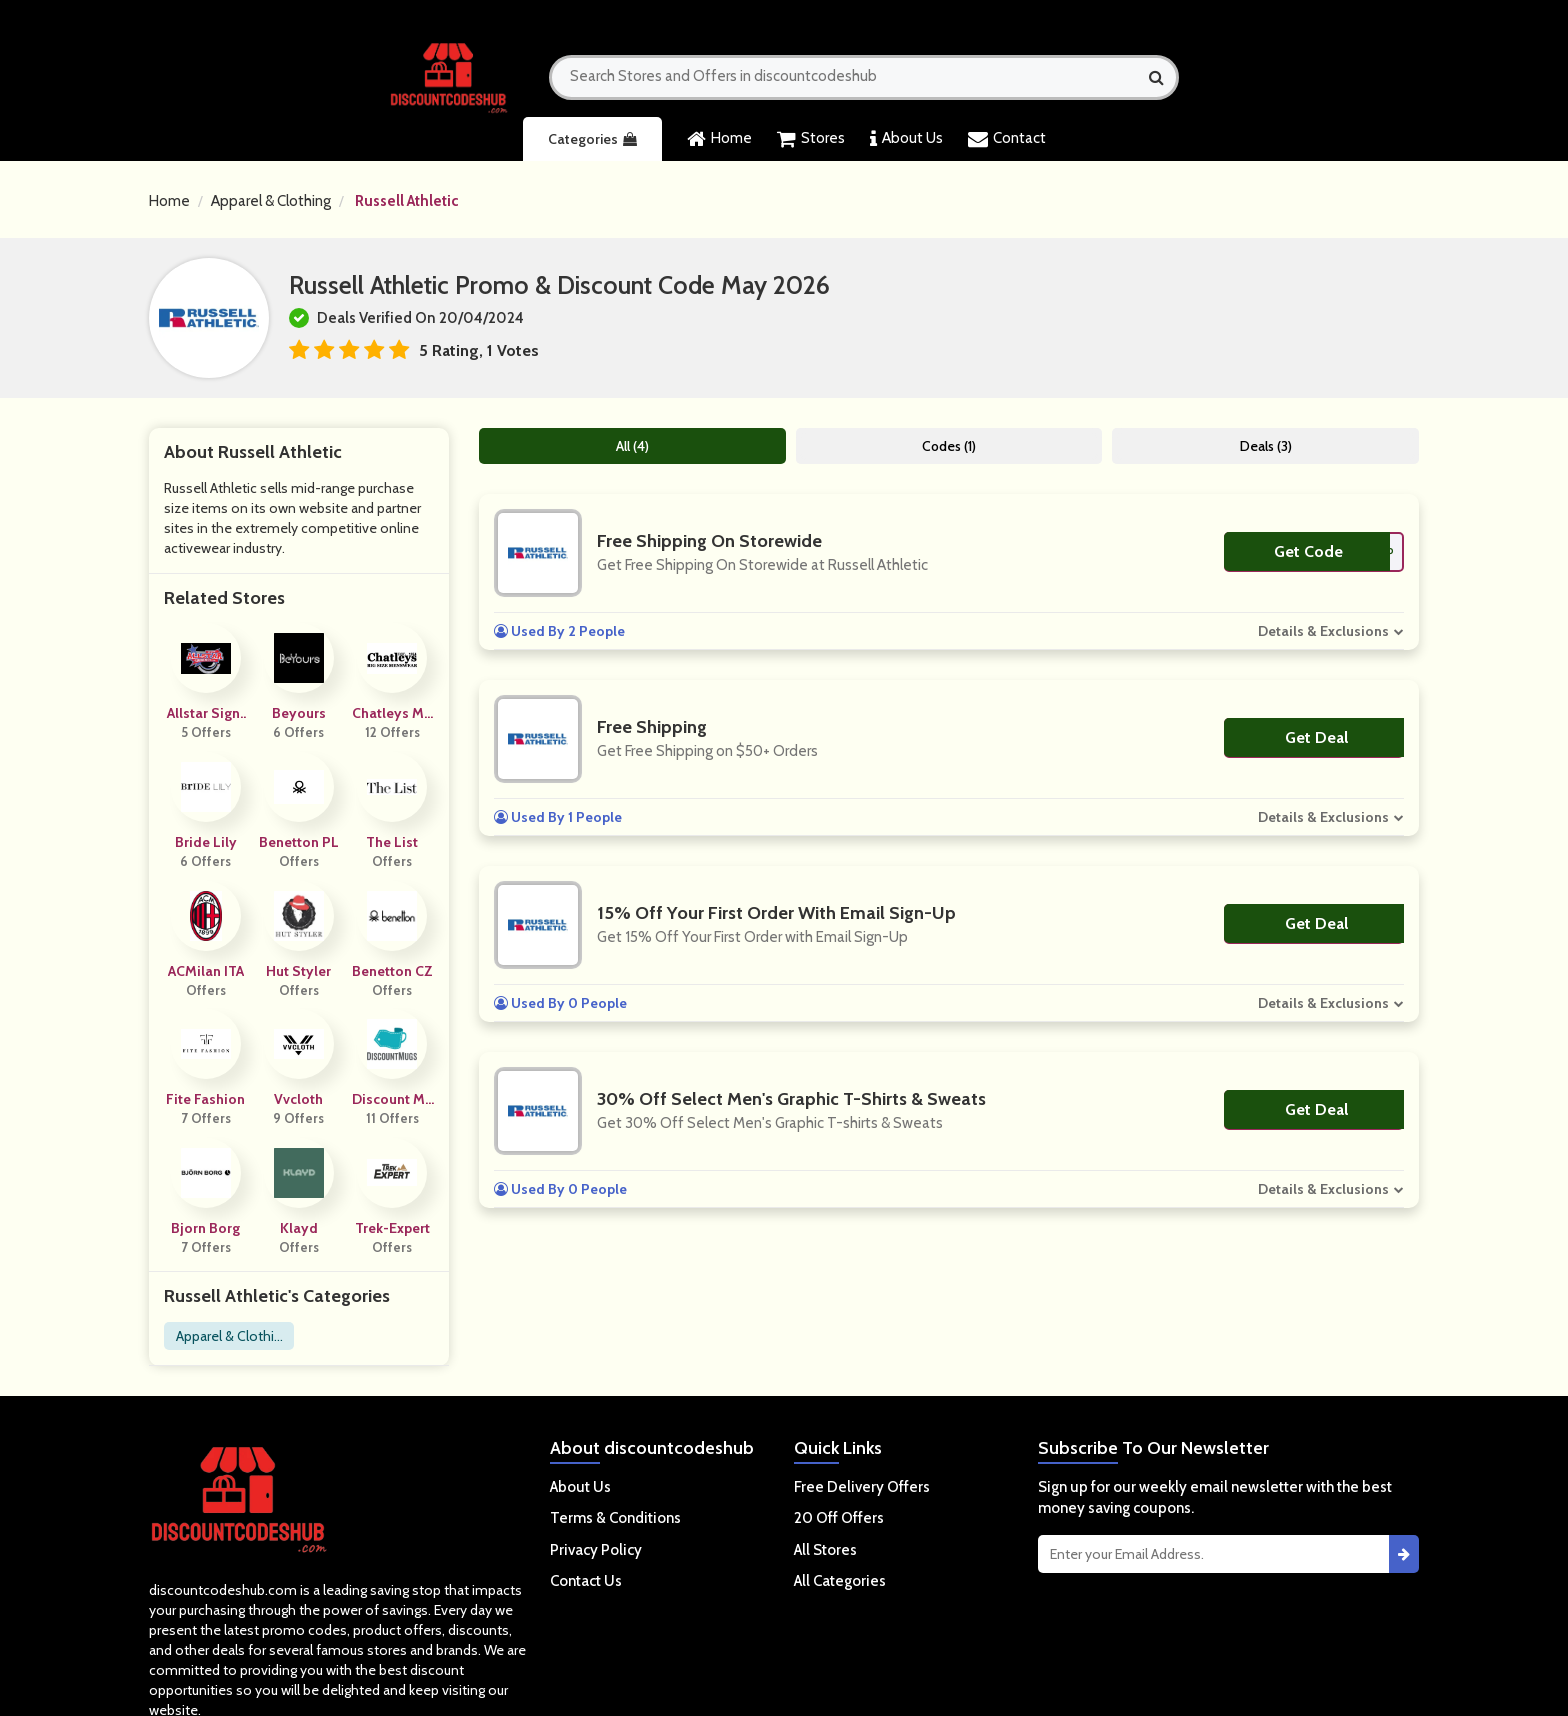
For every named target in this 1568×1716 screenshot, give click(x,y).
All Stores (825, 1550)
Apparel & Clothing (271, 201)
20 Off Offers (839, 1518)
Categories (592, 139)
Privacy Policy (596, 1550)
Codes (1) (949, 446)
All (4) (632, 446)
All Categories (840, 1581)
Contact (1007, 139)
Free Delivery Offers (862, 1487)
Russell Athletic (406, 201)
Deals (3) (1266, 446)
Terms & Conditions (615, 1518)
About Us (906, 139)
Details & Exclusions (1323, 631)
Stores (811, 139)
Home (719, 139)
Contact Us (586, 1581)
